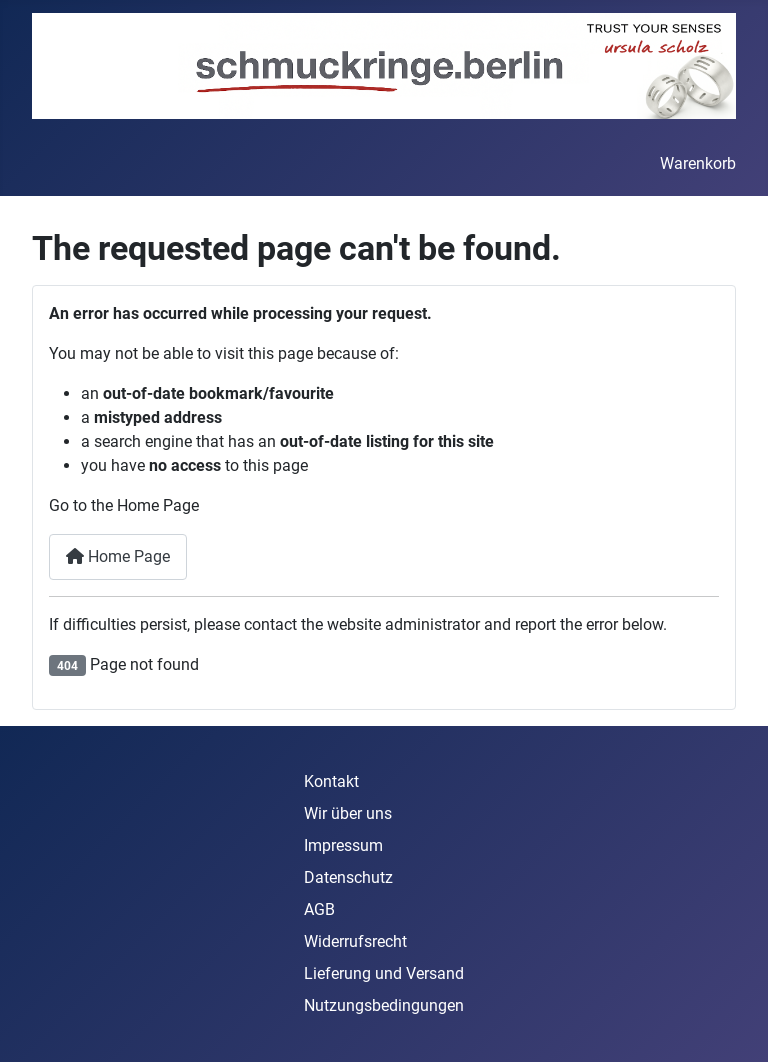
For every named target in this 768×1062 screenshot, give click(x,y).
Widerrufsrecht (355, 941)
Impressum (343, 845)
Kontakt (331, 781)
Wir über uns (348, 813)
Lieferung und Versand (384, 973)
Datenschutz (348, 877)
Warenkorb (698, 163)
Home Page (118, 556)
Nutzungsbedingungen (384, 1005)
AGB (319, 909)
